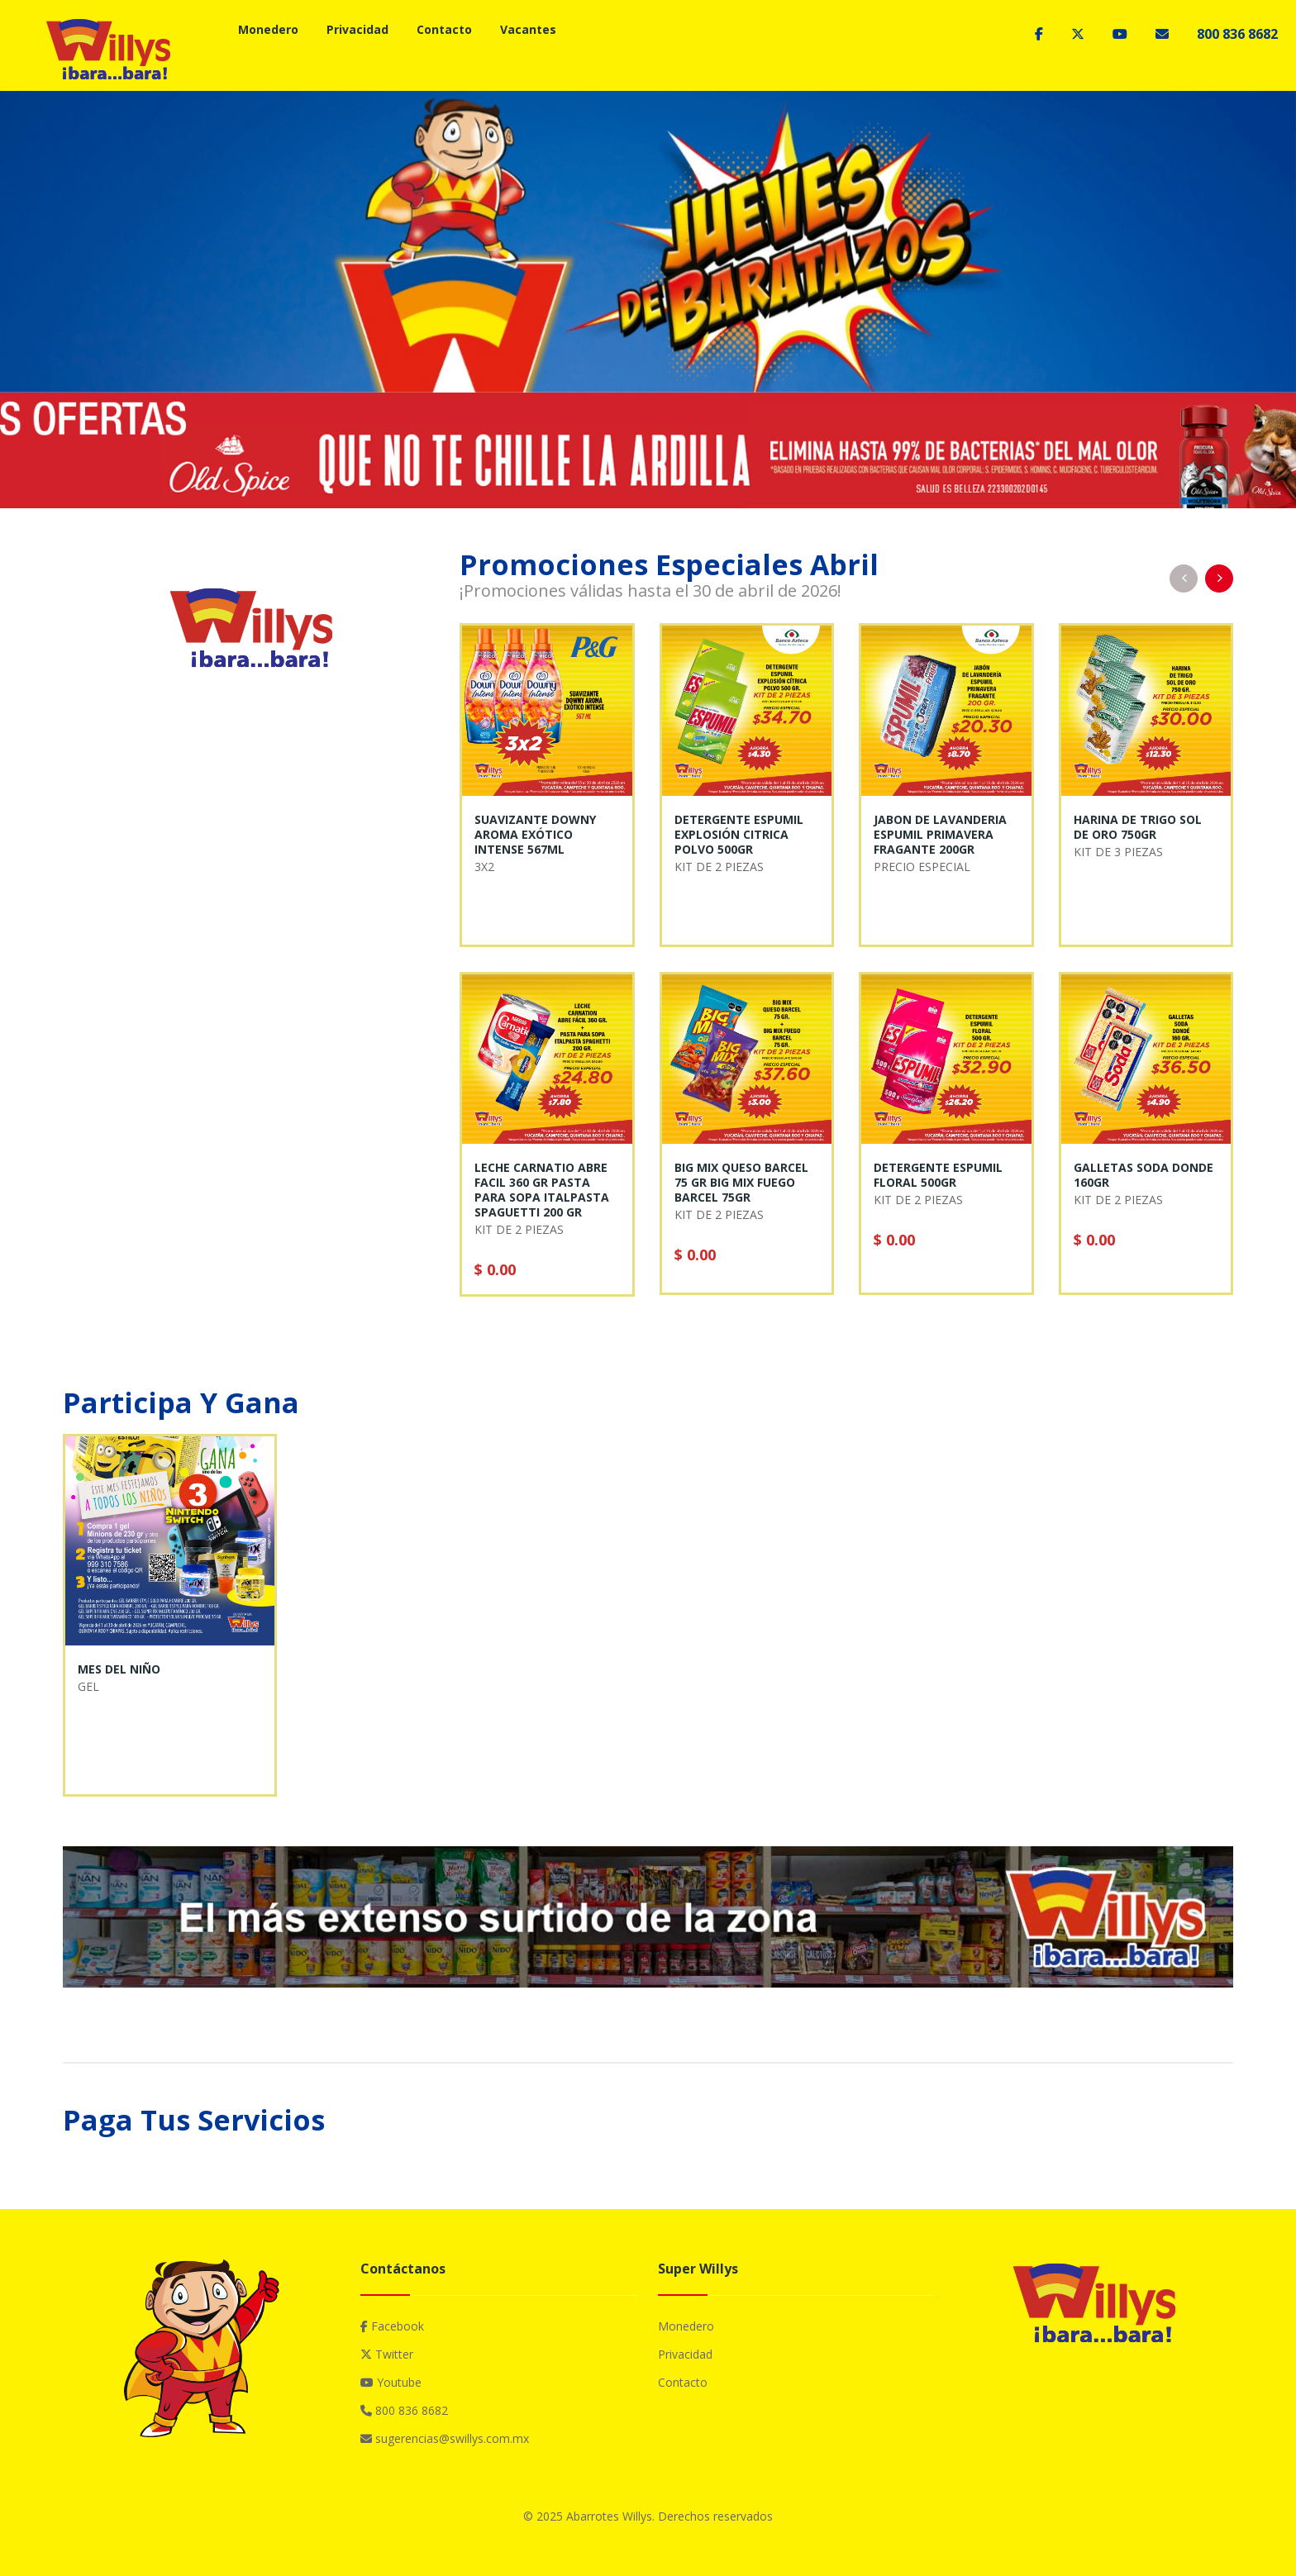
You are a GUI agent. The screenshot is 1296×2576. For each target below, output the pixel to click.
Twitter (386, 2354)
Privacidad (357, 29)
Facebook (392, 2326)
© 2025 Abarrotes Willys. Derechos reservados (648, 2516)
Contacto (444, 29)
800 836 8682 (1237, 34)
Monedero (268, 29)
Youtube (391, 2382)
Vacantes (528, 29)
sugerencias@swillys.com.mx (444, 2438)
